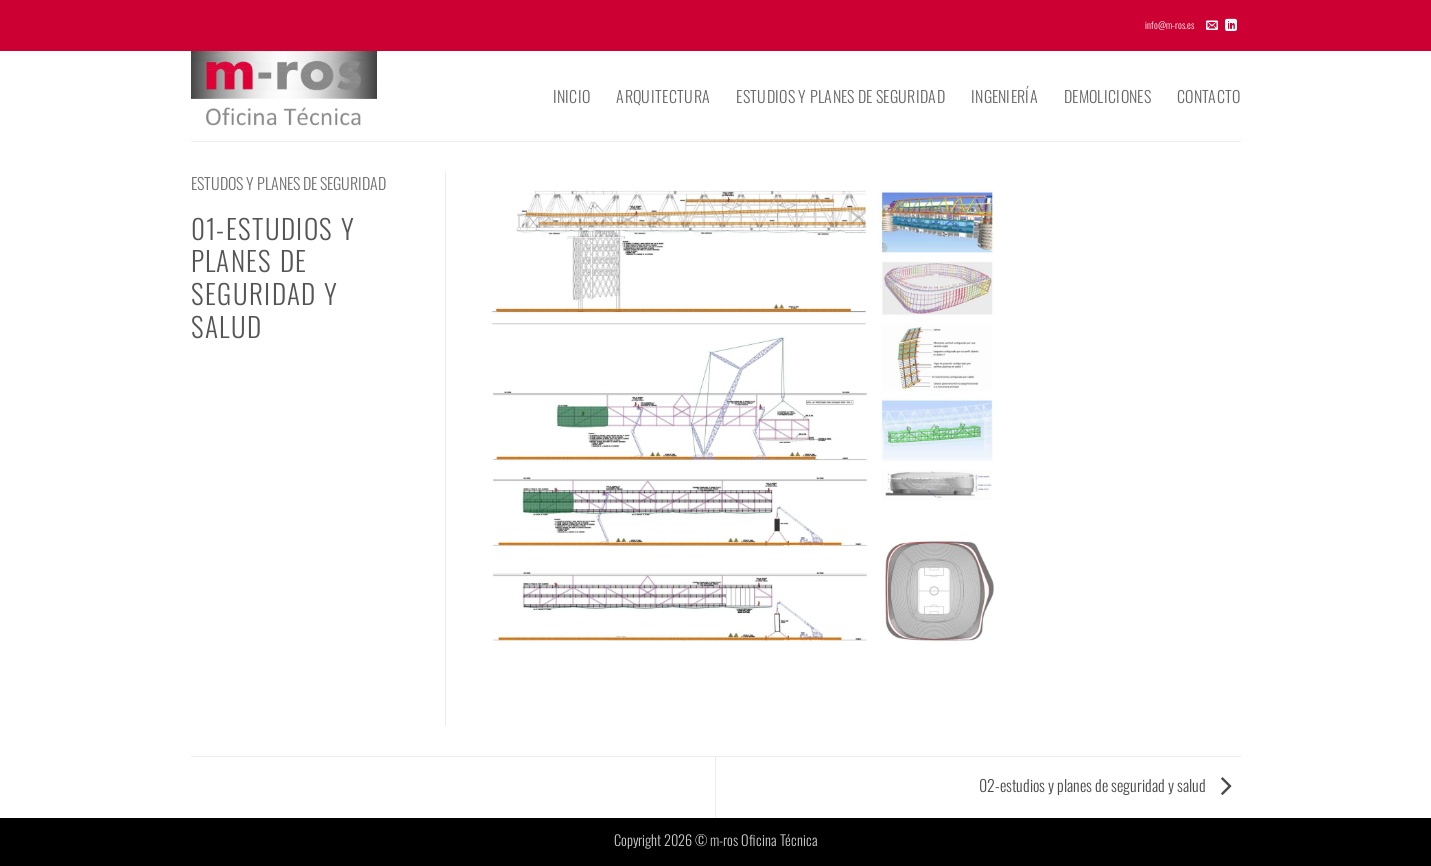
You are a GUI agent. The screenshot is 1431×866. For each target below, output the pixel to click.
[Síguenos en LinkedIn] (1231, 26)
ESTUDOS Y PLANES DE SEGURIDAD (288, 183)
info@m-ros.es (1169, 25)
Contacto (1209, 96)
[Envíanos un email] (1212, 26)
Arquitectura (663, 96)
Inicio (572, 96)
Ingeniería (1004, 96)
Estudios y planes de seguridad (840, 96)
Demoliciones (1107, 96)
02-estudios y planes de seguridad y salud (1105, 785)
